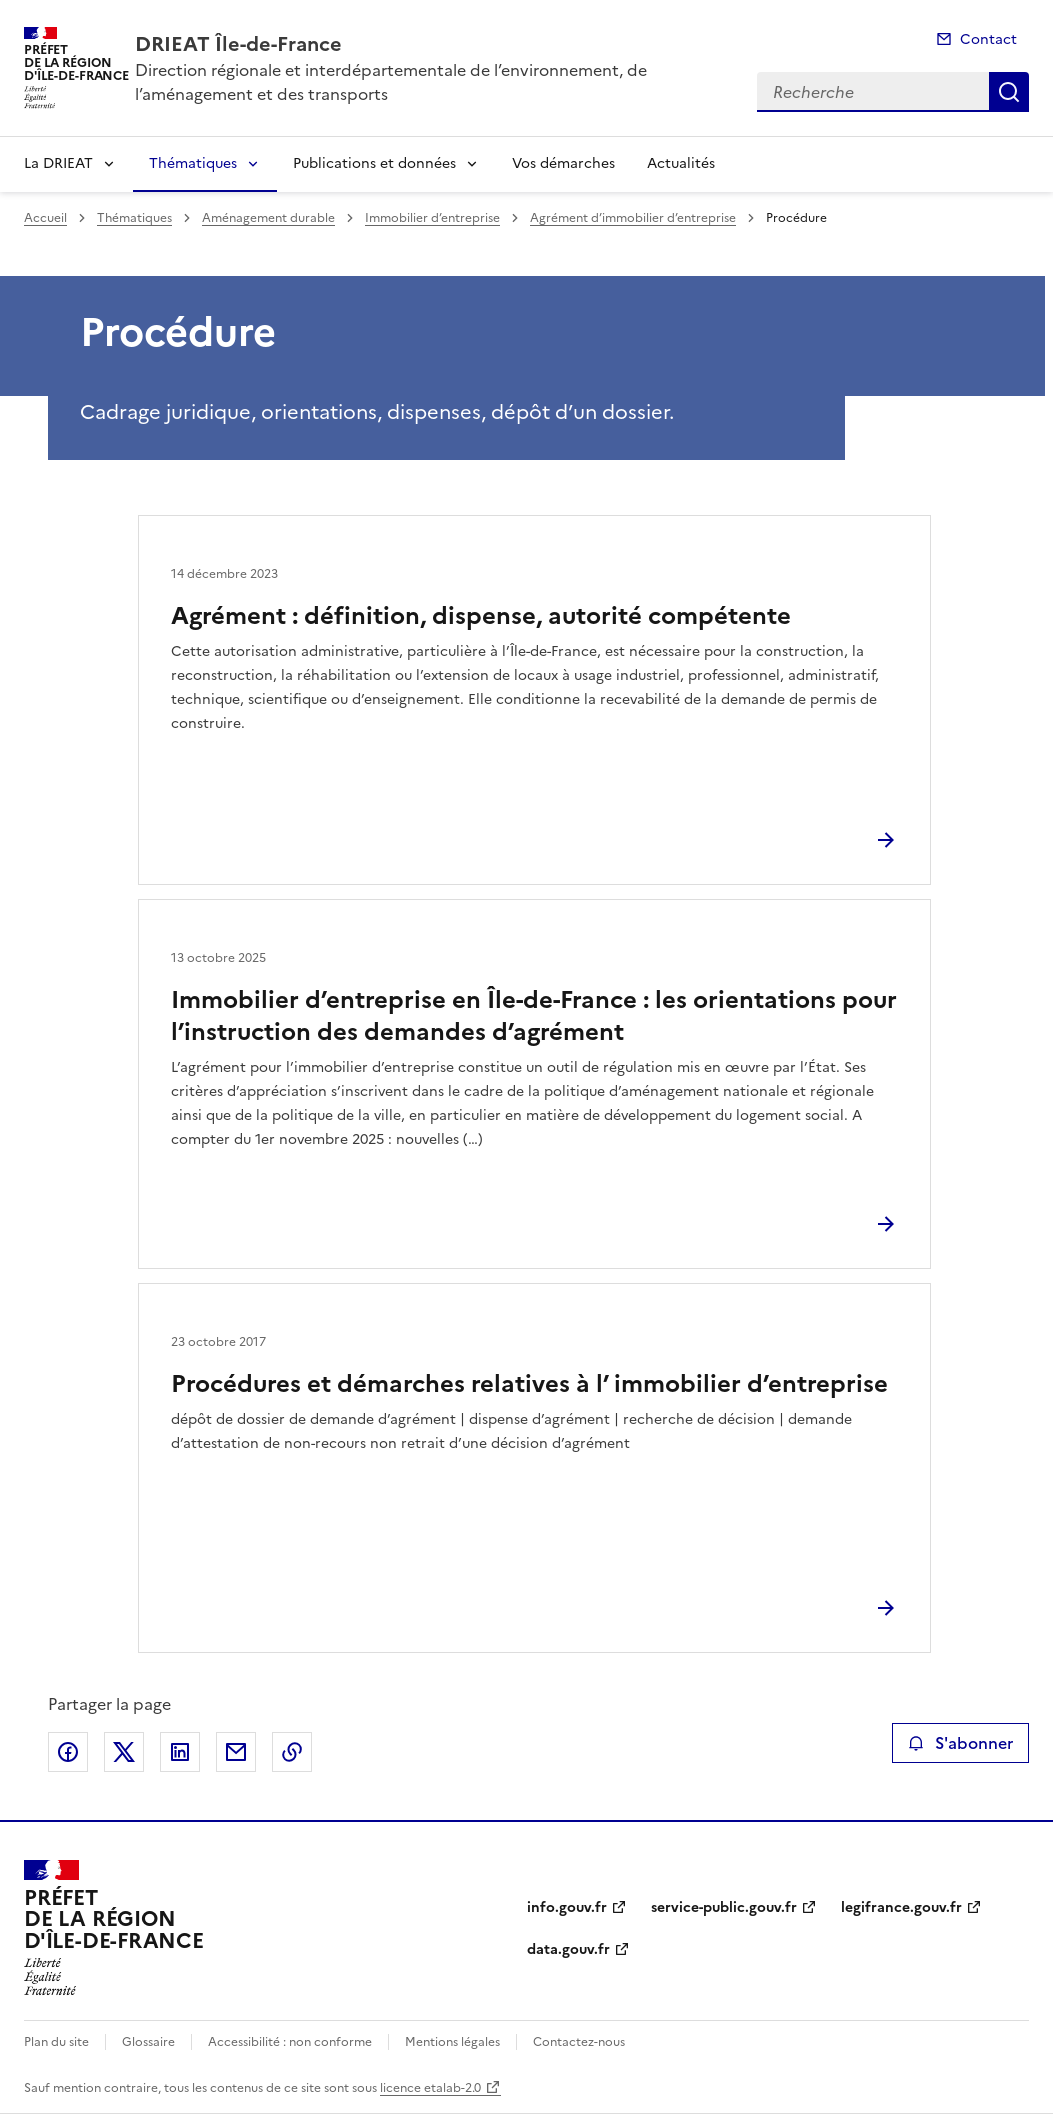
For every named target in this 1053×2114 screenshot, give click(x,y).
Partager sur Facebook (68, 1752)
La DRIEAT (58, 163)
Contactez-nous (579, 2042)
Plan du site (56, 2042)
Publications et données (374, 163)
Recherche (1009, 92)
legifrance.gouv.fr (901, 1907)
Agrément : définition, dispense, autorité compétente (481, 616)
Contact (988, 39)
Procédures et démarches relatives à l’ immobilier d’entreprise (529, 1384)
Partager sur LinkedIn (180, 1752)
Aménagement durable (268, 218)
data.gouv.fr (568, 1949)
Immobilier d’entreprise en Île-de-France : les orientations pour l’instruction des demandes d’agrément (534, 1016)
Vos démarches (563, 163)
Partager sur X (124, 1752)
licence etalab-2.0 (430, 2088)
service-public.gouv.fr (724, 1907)
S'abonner (960, 1743)
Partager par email (236, 1752)
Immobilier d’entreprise (432, 218)
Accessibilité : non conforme (290, 2042)
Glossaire (148, 2042)
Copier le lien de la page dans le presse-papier (292, 1752)
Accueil (45, 218)
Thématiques (193, 163)
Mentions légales (452, 2042)
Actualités (681, 163)
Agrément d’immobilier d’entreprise (633, 218)
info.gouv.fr (567, 1907)
